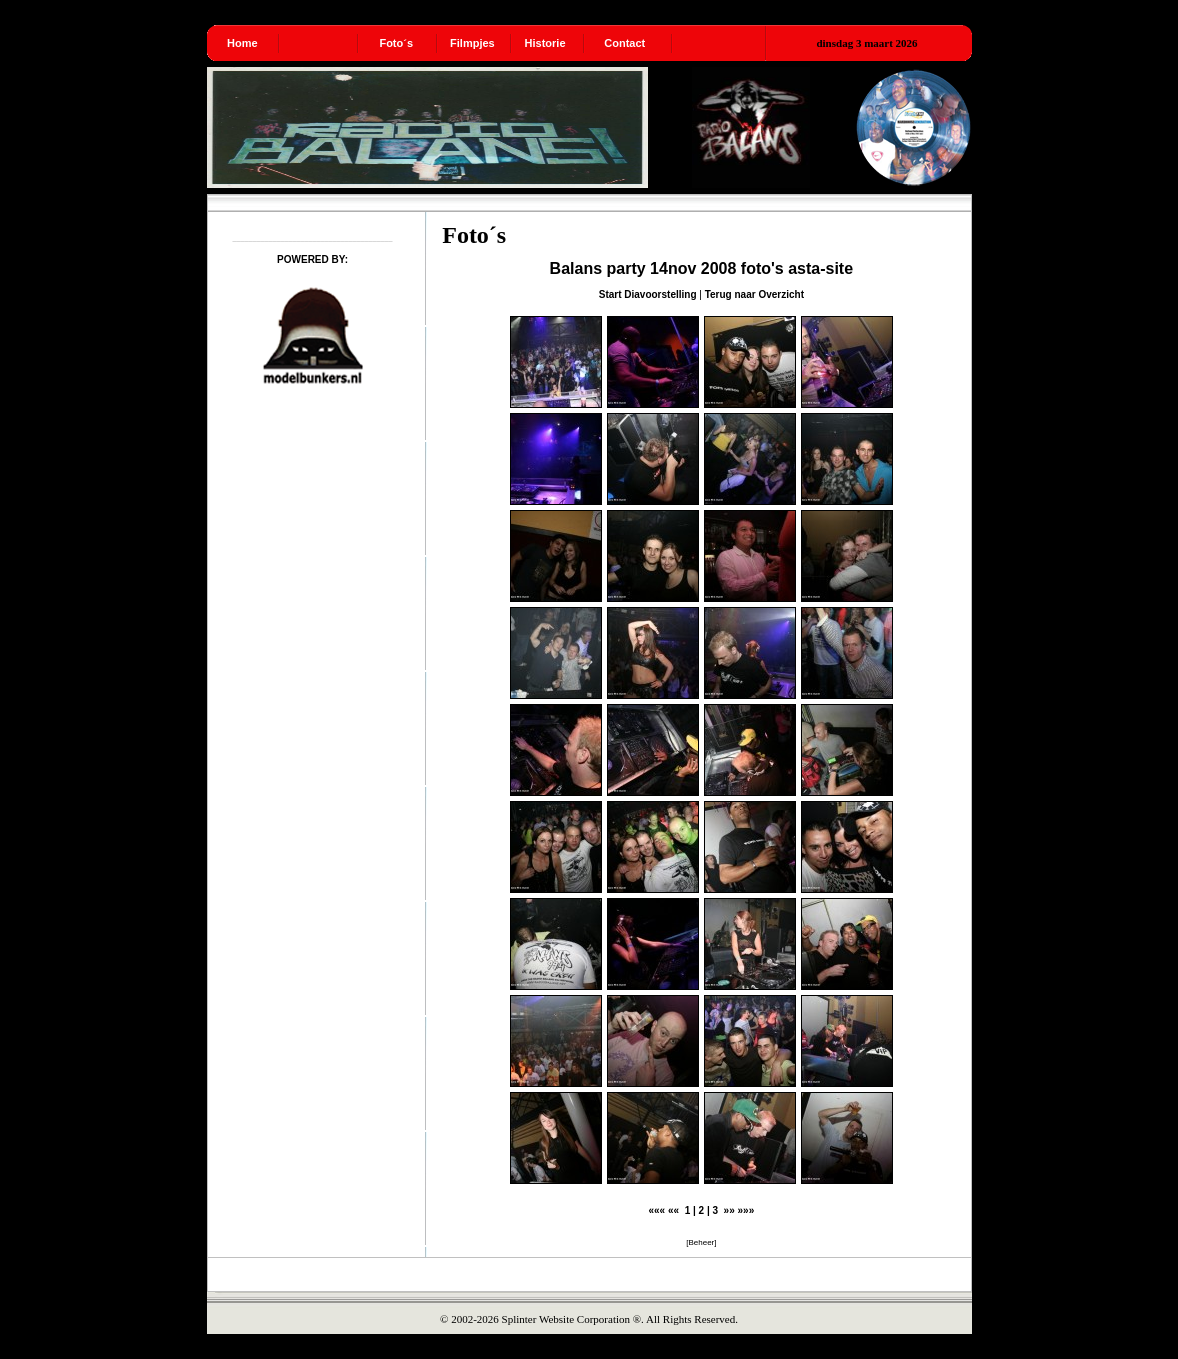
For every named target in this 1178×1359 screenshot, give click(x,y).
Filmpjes (472, 43)
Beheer (701, 1242)
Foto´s (396, 43)
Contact (624, 43)
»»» (746, 1210)
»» (729, 1210)
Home (242, 43)
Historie (545, 43)
